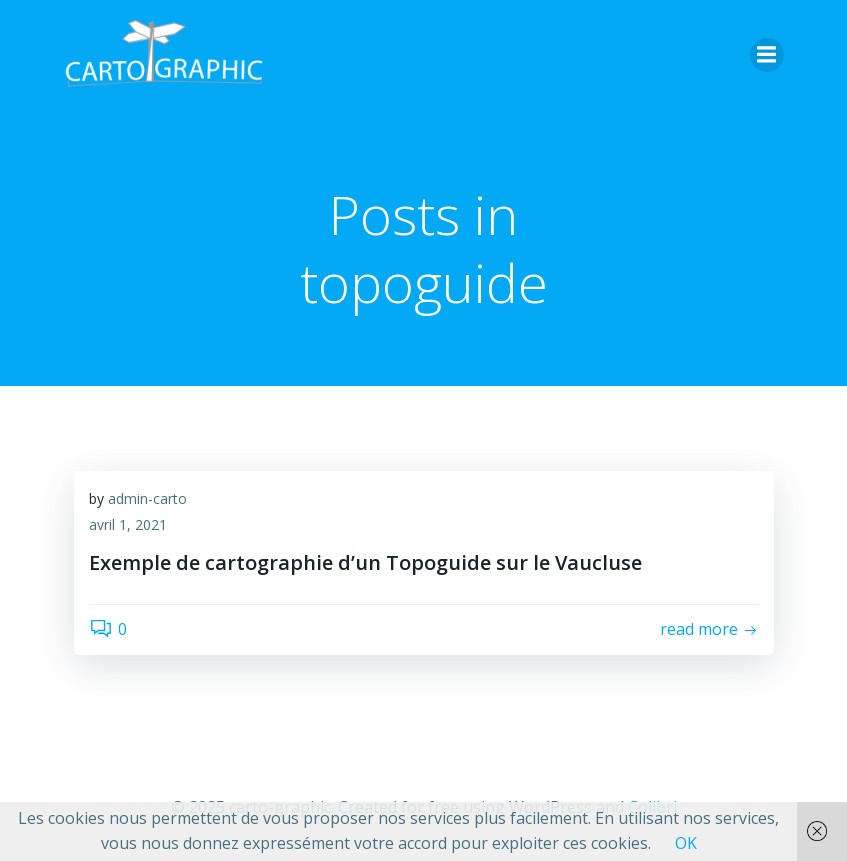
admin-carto (147, 498)
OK (686, 843)
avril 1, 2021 (128, 524)
